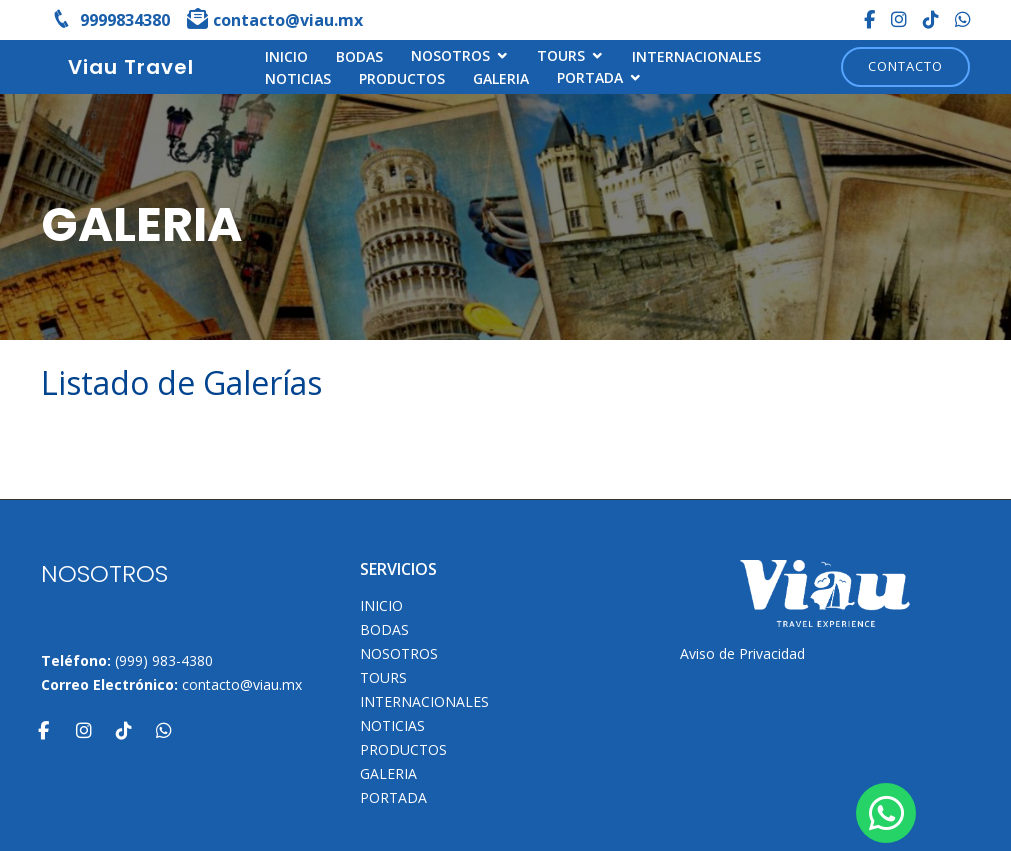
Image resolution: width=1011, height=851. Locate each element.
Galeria (501, 78)
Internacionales (696, 56)
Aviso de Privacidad (742, 653)
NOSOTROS (450, 55)
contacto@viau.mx (242, 684)
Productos (402, 78)
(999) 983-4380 (164, 660)
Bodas (359, 56)
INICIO (286, 56)
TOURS (561, 55)
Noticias (298, 78)
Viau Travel (131, 67)
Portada (590, 77)
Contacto (905, 66)
